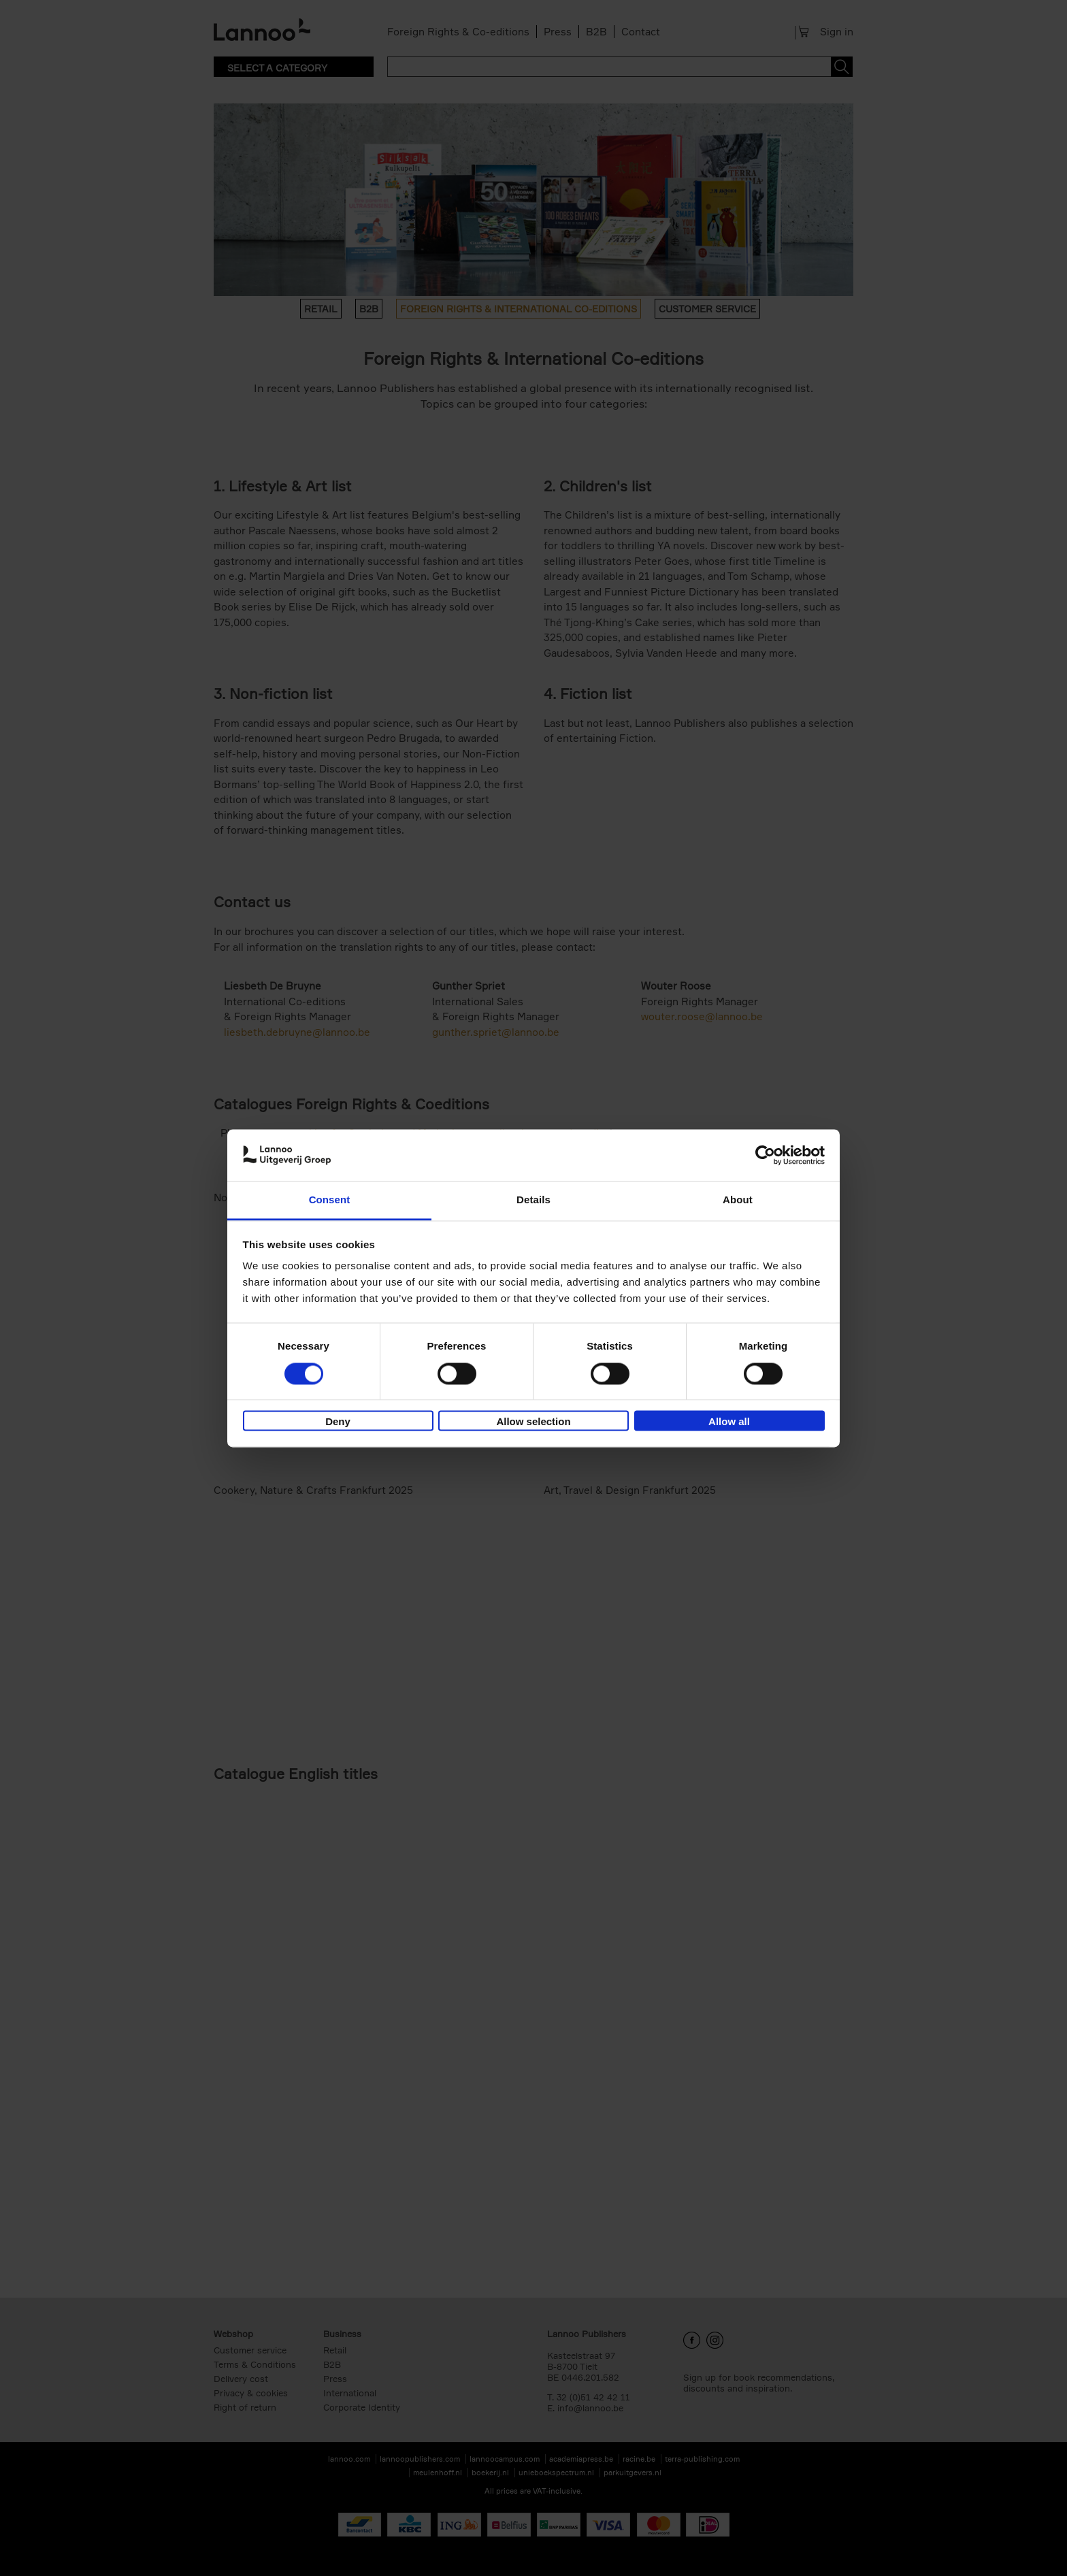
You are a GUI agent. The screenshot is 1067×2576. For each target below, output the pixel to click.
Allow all (729, 1422)
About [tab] (738, 1200)
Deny (337, 1422)
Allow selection (533, 1422)
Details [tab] (533, 1200)
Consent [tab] (329, 1200)
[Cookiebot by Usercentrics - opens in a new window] (765, 1155)
